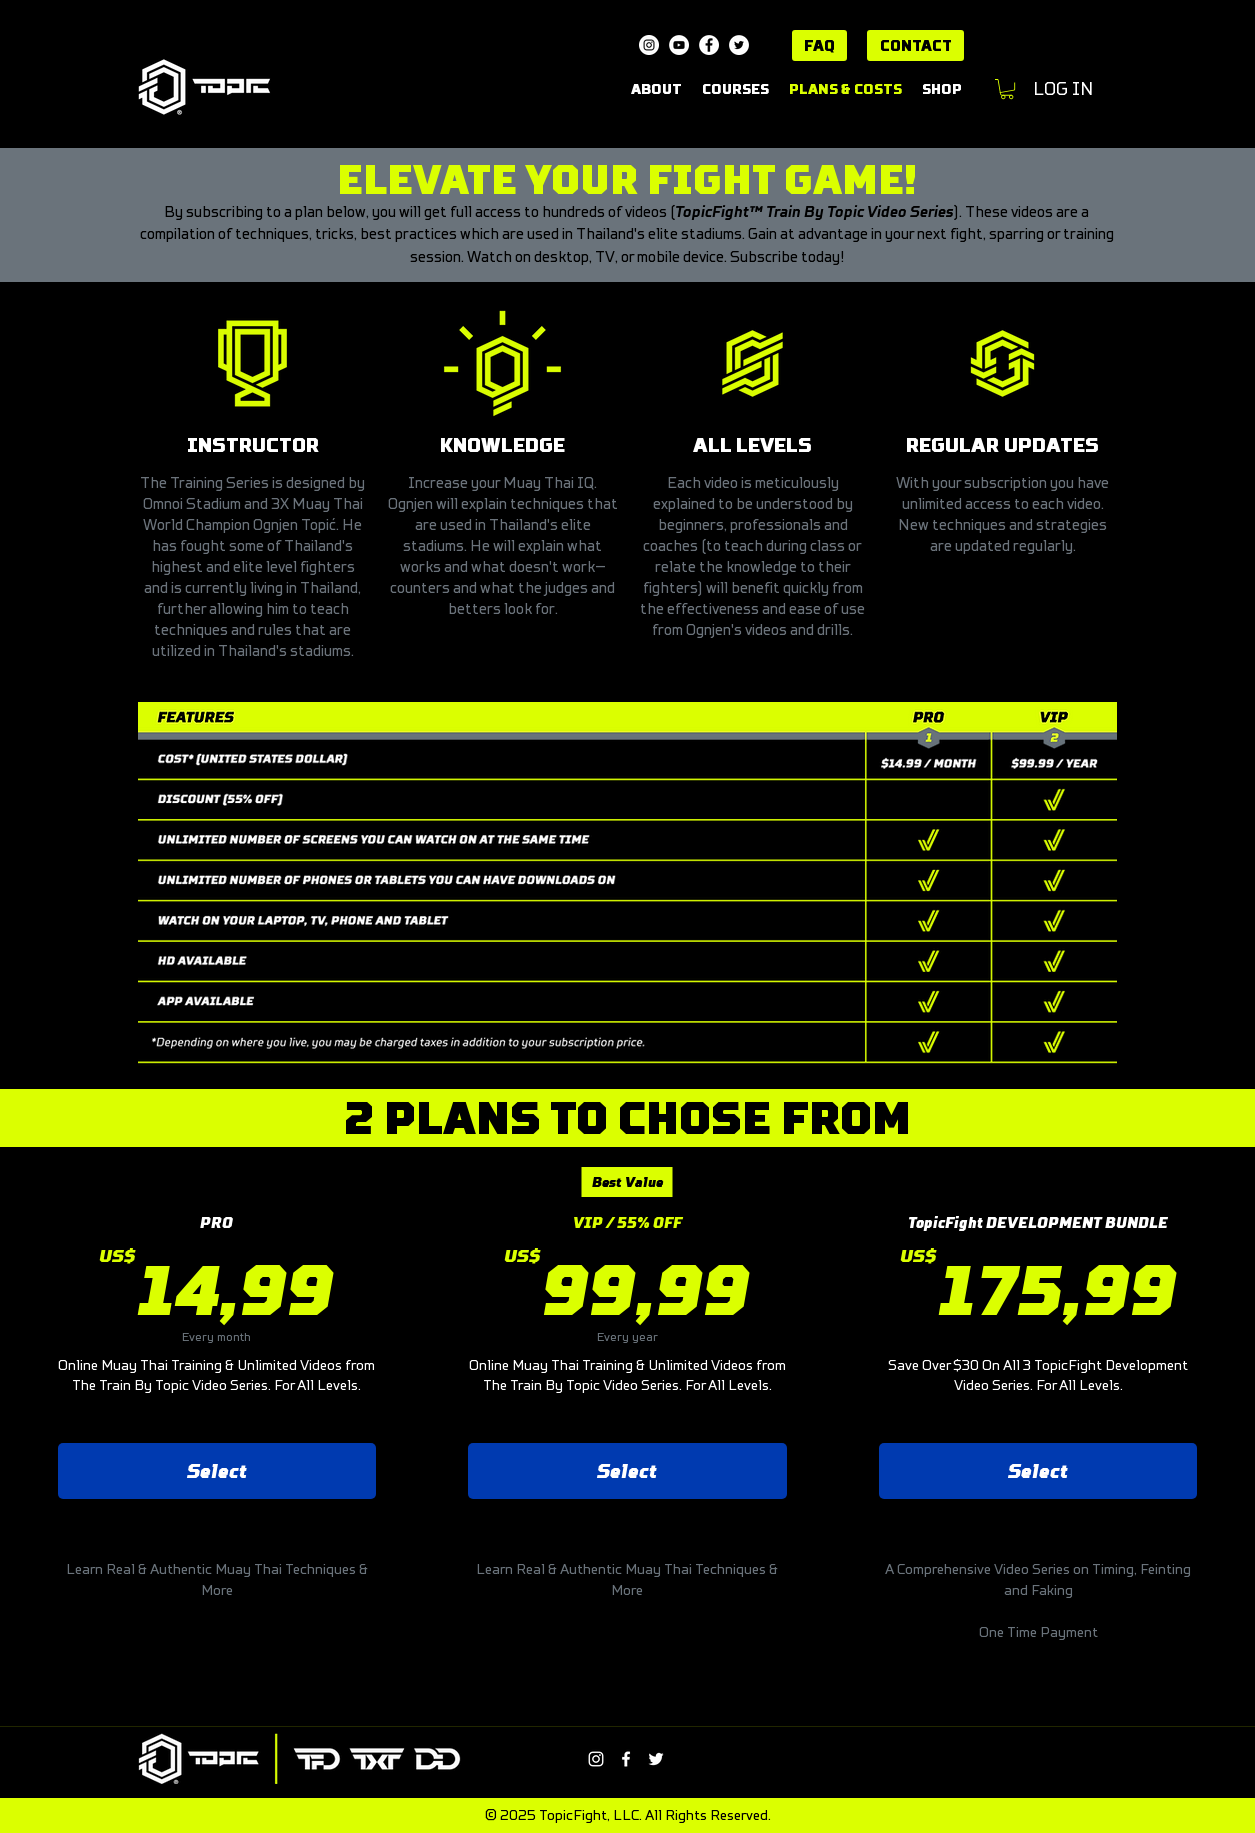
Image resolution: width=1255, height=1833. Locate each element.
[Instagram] (649, 45)
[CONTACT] (915, 45)
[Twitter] (739, 45)
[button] (1007, 89)
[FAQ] (819, 45)
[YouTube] (679, 45)
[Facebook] (709, 45)
